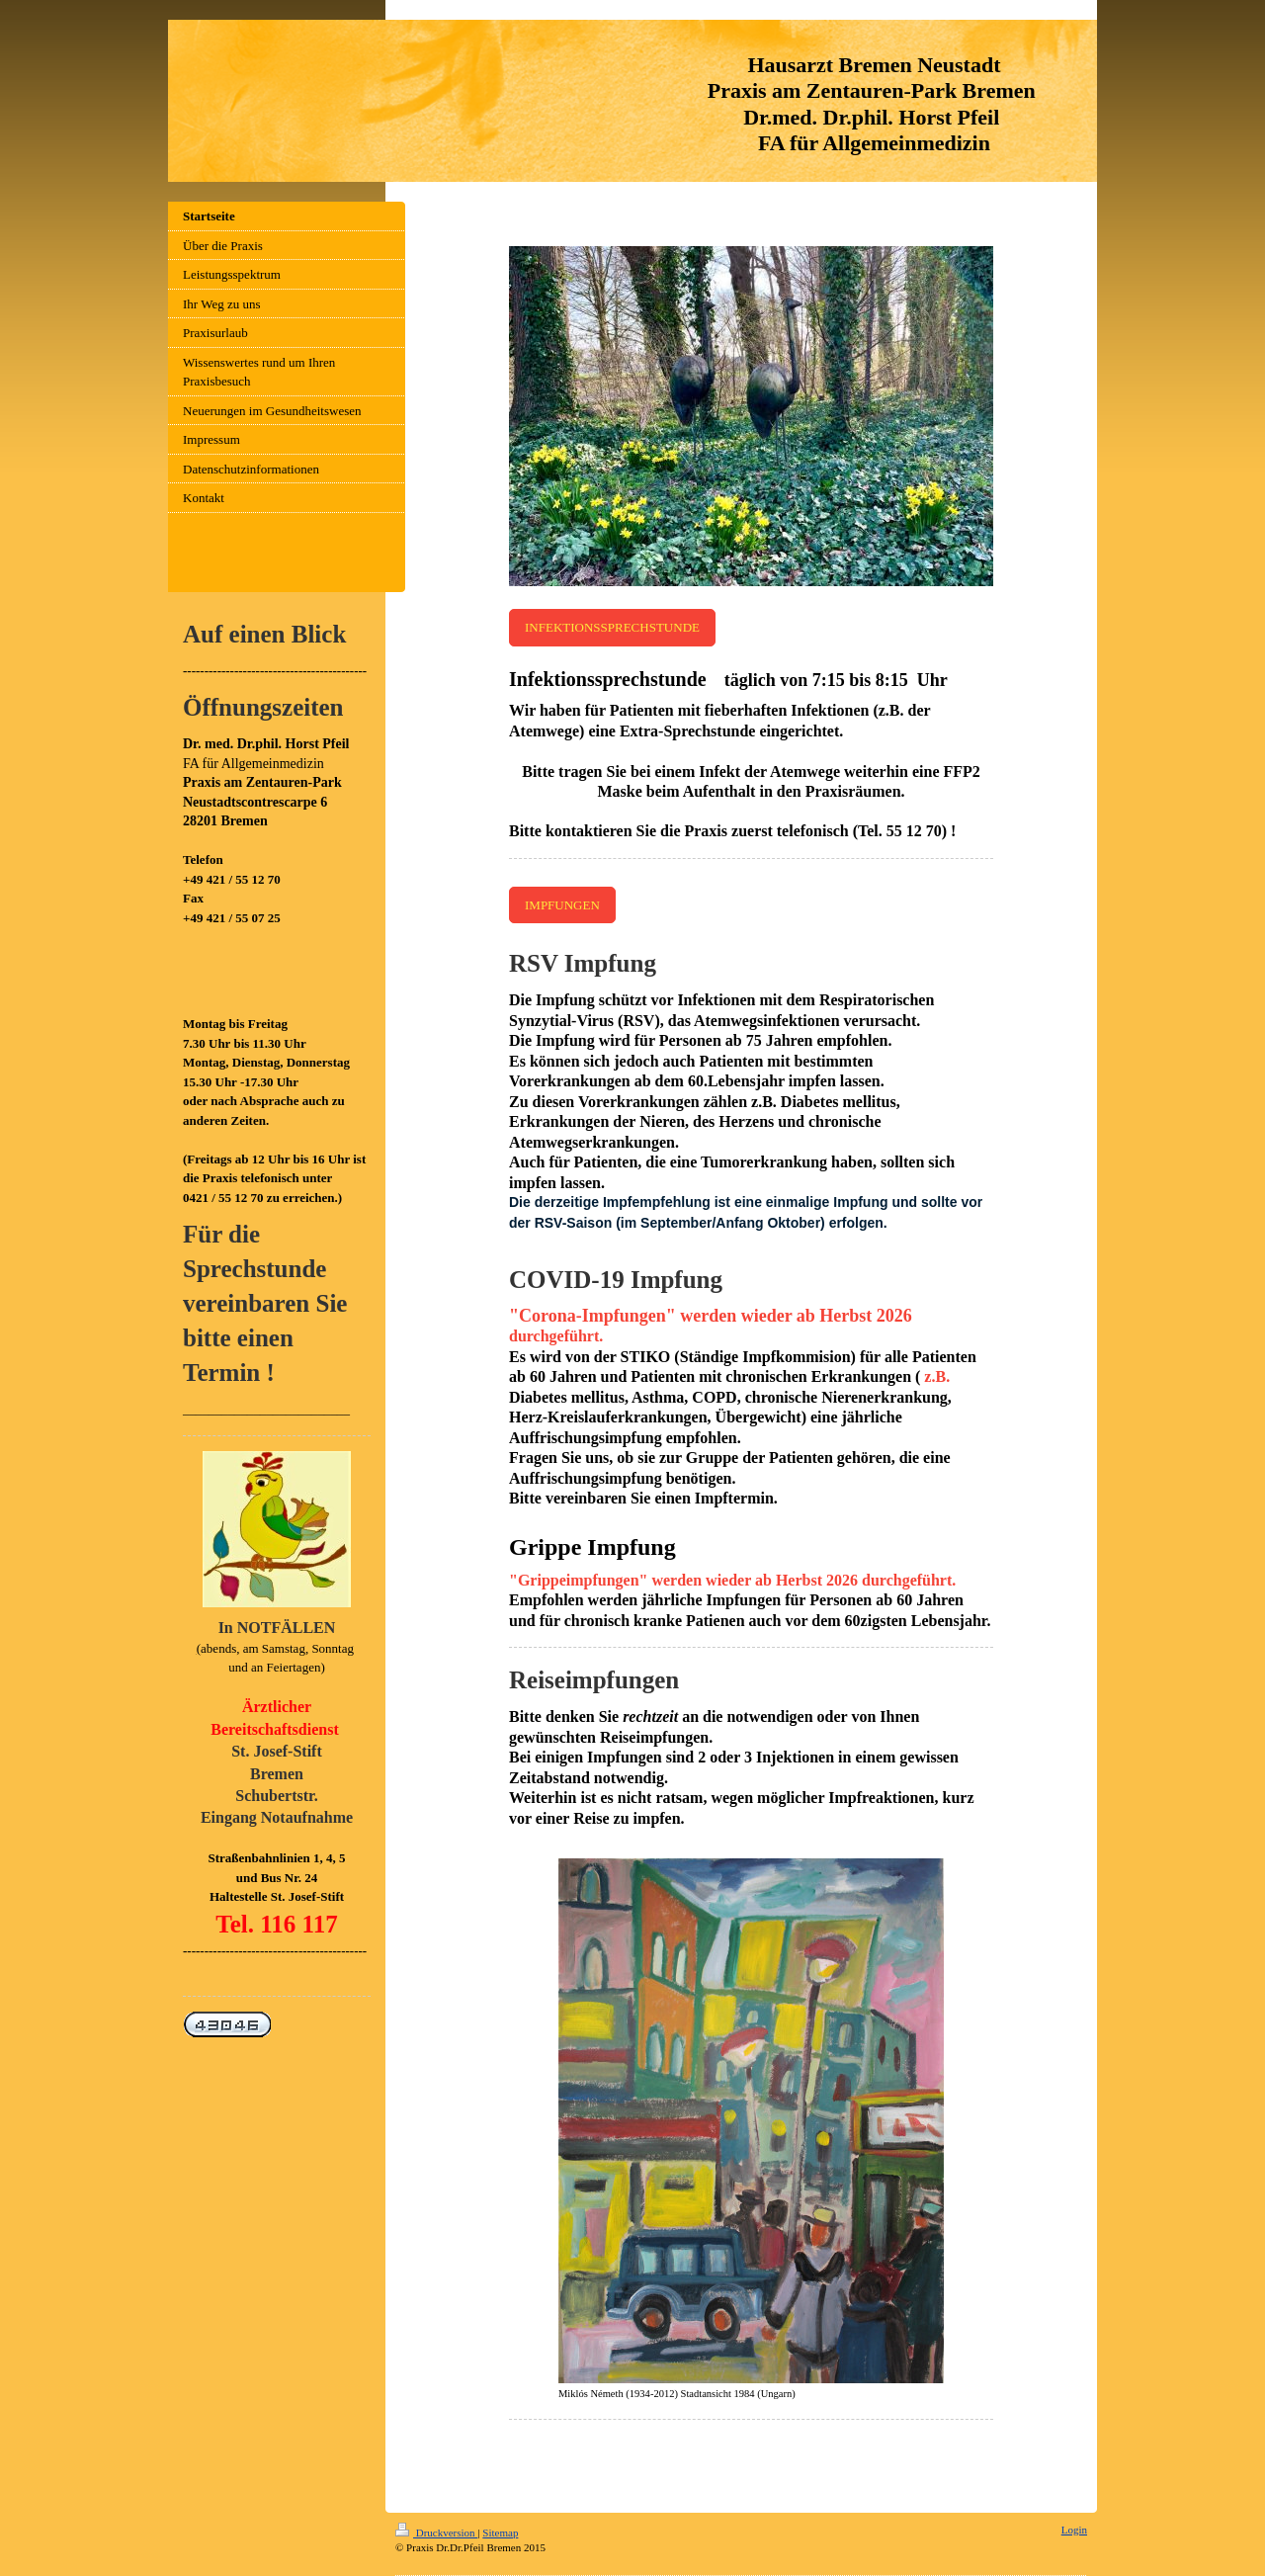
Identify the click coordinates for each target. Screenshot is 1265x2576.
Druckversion (436, 2532)
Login (1074, 2529)
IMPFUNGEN (562, 905)
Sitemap (500, 2532)
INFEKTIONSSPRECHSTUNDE (612, 627)
